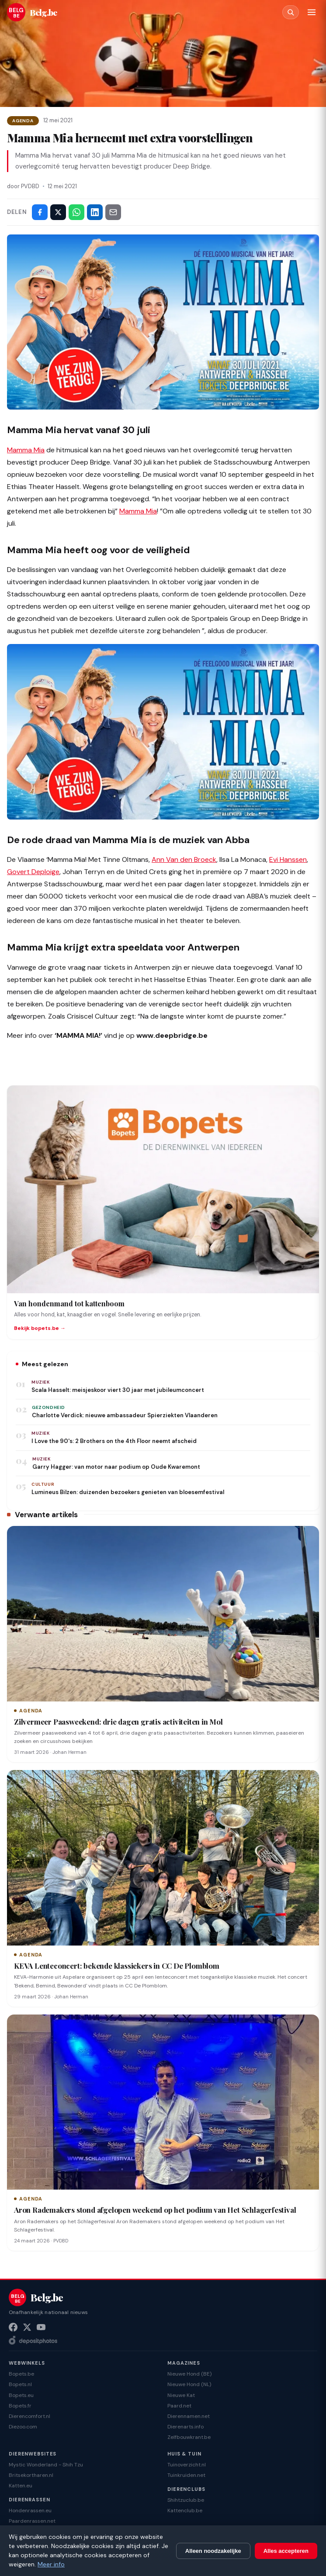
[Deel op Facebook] (40, 212)
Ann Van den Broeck (184, 859)
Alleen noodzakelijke (213, 2551)
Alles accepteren (286, 2551)
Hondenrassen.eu (30, 2510)
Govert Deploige (33, 871)
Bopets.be (21, 2373)
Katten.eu (20, 2485)
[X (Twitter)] (27, 2327)
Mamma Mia (26, 450)
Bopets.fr (20, 2405)
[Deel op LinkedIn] (95, 212)
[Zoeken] (290, 12)
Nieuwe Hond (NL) (189, 2384)
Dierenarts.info (185, 2426)
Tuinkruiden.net (186, 2475)
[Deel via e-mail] (113, 212)
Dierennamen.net (188, 2416)
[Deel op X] (58, 212)
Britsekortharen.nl (31, 2475)
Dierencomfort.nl (29, 2416)
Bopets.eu (21, 2395)
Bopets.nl (20, 2384)
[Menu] (311, 12)
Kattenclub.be (184, 2510)
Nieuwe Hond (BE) (189, 2373)
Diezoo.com (23, 2426)
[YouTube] (41, 2327)
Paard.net (179, 2405)
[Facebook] (13, 2327)
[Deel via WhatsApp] (76, 212)
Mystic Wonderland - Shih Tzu (46, 2464)
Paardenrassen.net (32, 2520)
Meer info (51, 2564)
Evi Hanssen (288, 859)
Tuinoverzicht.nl (186, 2464)
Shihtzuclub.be (185, 2500)
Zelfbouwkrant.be (189, 2437)
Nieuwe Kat (181, 2395)
